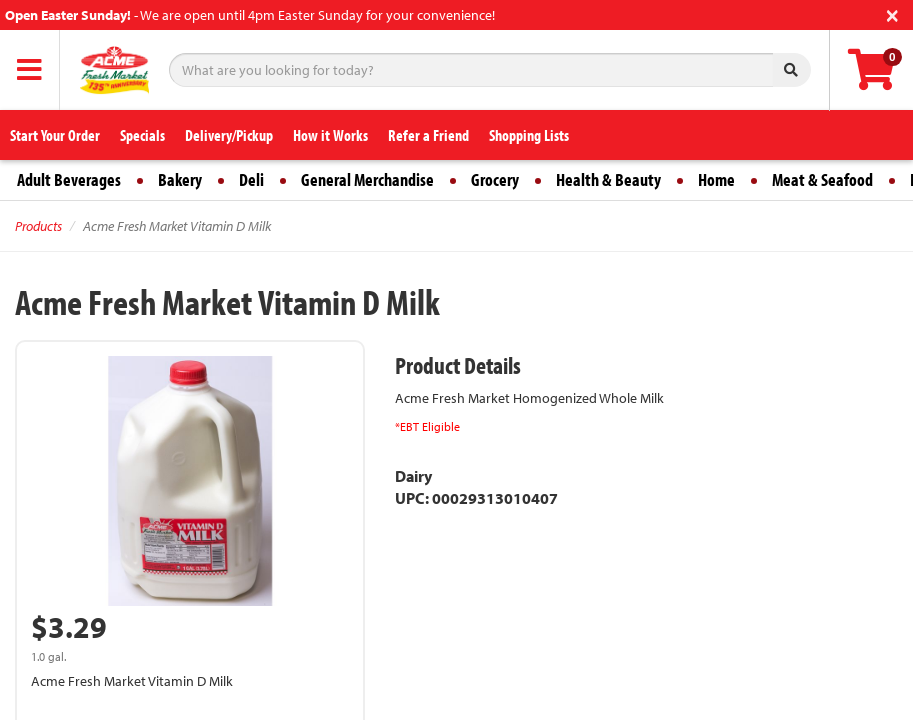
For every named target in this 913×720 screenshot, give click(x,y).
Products (38, 226)
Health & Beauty (608, 179)
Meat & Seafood (822, 179)
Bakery (180, 179)
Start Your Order (55, 135)
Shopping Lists (529, 135)
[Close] (892, 13)
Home (716, 179)
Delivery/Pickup (229, 135)
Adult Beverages (69, 179)
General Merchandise (367, 179)
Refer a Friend (428, 135)
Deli (251, 179)
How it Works (330, 135)
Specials (142, 135)
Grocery (495, 179)
